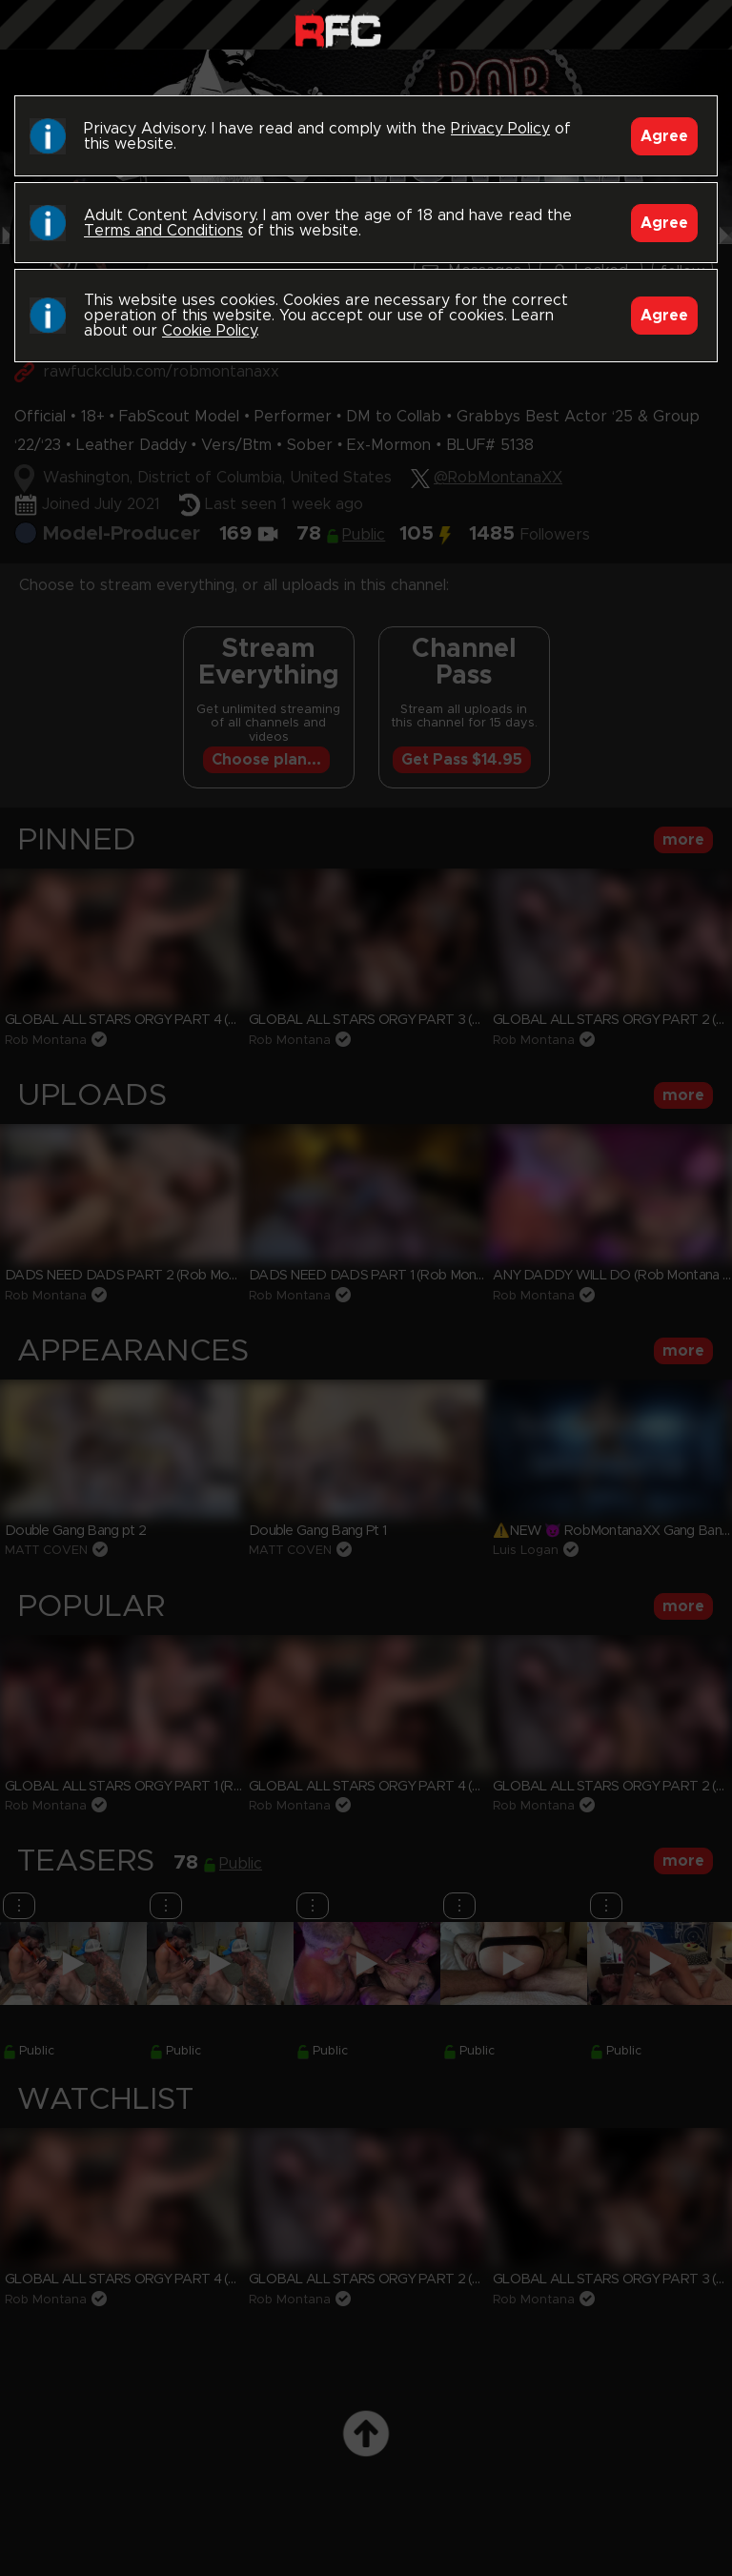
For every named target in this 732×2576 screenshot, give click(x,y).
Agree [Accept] (664, 136)
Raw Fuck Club (338, 29)
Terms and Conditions (163, 230)
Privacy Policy (500, 128)
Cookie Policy (209, 330)
